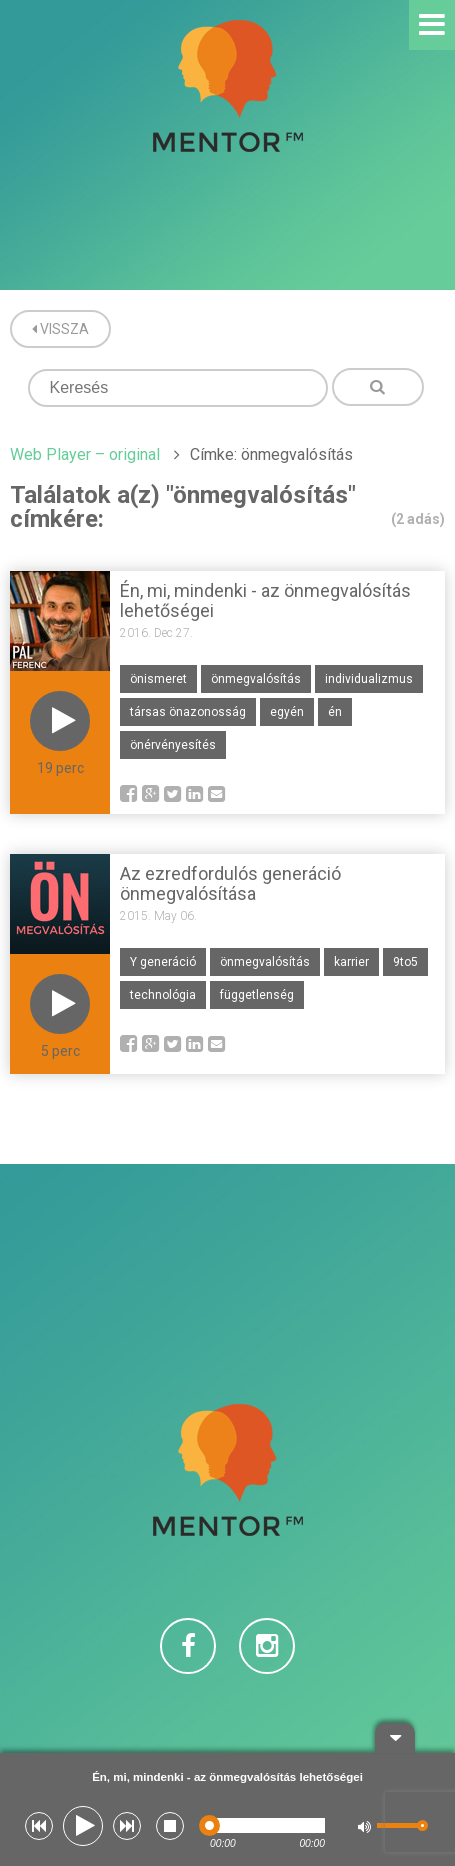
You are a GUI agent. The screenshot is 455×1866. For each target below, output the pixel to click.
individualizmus (369, 679)
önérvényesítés (173, 745)
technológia (163, 995)
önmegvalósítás (256, 679)
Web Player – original (85, 454)
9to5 (405, 962)
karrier (351, 962)
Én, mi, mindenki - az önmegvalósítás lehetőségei (265, 600)
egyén (287, 712)
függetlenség (257, 995)
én (335, 712)
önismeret (158, 679)
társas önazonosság (188, 712)
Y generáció (163, 962)
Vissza (60, 329)
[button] (39, 1826)
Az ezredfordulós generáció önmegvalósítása (230, 883)
